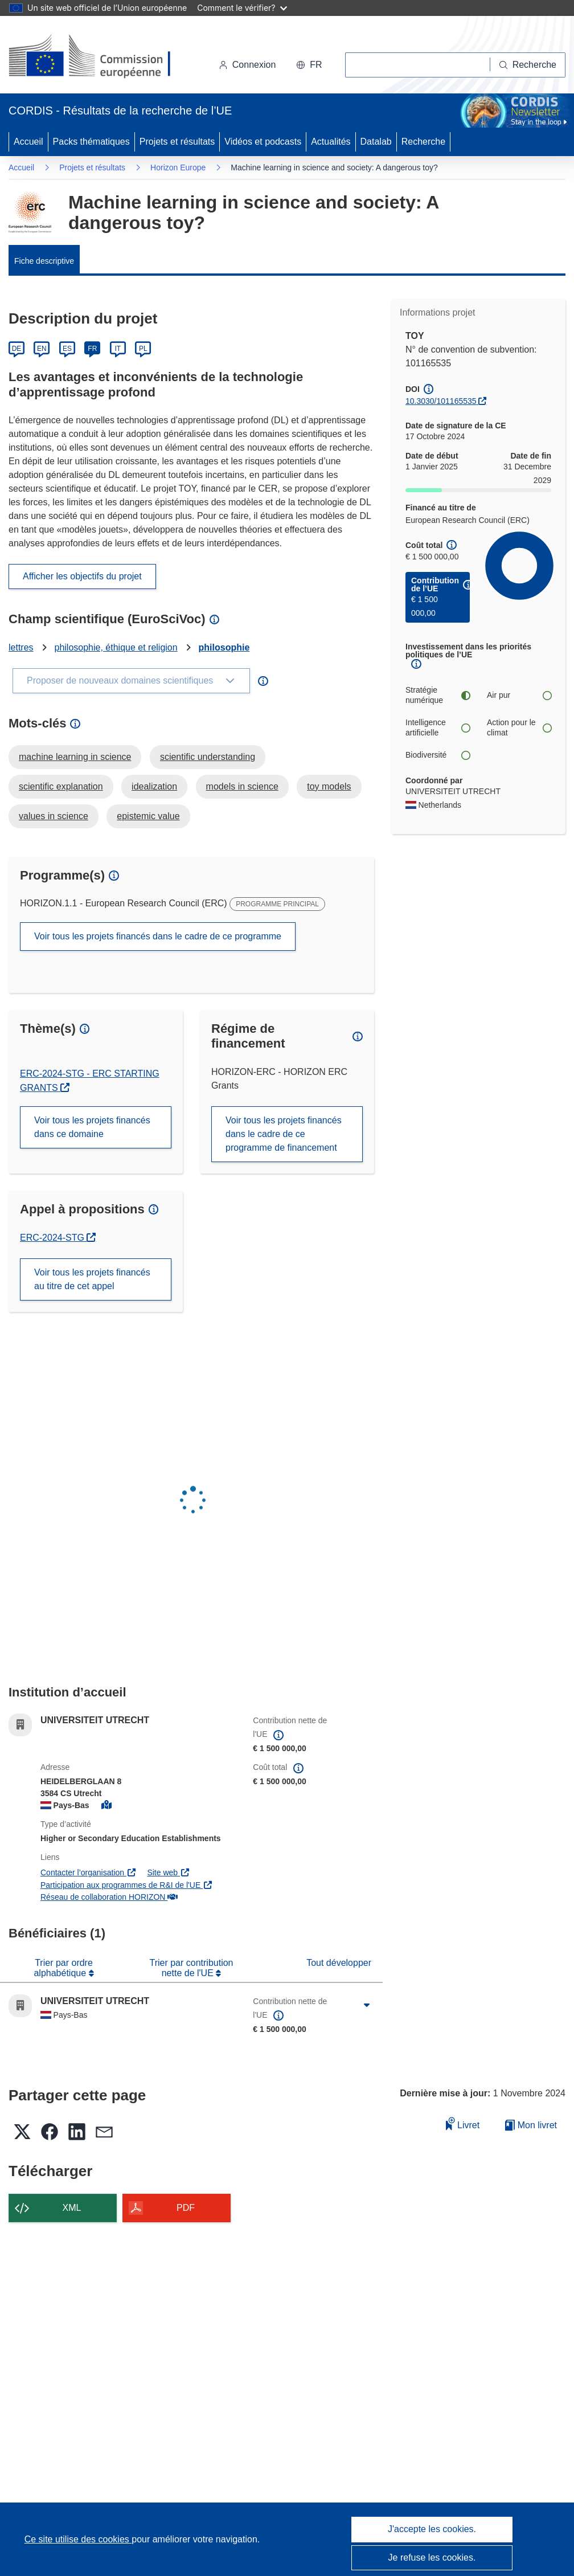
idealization (154, 786)
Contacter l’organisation (88, 1872)
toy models (329, 786)
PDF (186, 2208)
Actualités (330, 141)
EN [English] (42, 349)
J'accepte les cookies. (432, 2529)
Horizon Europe (178, 167)
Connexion (247, 64)
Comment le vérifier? (241, 8)
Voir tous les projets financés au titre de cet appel (92, 1279)
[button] (309, 64)
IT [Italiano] (117, 349)
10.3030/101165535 (441, 401)
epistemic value (148, 816)
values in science (53, 816)
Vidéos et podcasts (262, 141)
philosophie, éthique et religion (115, 647)
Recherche (423, 141)
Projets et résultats (177, 141)
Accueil (28, 141)
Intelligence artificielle (437, 727)
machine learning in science (75, 757)
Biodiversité (437, 755)
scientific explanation (61, 786)
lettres (21, 647)
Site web (168, 1872)
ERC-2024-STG (58, 1237)
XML (72, 2208)
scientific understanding (207, 757)
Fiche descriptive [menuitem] (44, 260)
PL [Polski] (143, 349)
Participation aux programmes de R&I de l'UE (126, 1885)
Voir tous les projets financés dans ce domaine (92, 1127)
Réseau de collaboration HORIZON (109, 1897)
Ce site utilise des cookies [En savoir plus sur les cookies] (78, 2539)
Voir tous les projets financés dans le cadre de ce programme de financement (284, 1133)
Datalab (376, 141)
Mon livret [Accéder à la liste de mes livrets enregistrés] (531, 2125)
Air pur (519, 695)
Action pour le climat (519, 727)
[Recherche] (527, 64)
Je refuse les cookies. (432, 2557)
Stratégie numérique (437, 695)
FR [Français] (92, 349)
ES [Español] (67, 349)
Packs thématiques (91, 141)
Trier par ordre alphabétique (63, 1968)
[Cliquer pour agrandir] (366, 2005)
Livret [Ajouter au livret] (463, 2123)
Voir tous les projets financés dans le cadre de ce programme (157, 936)
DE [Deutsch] (17, 349)
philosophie (224, 647)
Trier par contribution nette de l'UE (191, 1968)
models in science (242, 786)
